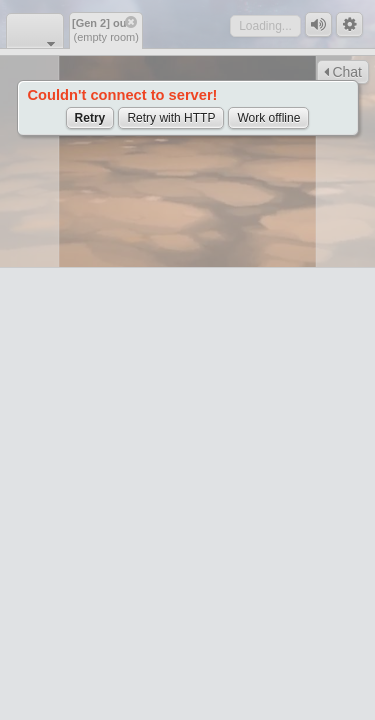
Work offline (268, 118)
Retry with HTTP (171, 118)
